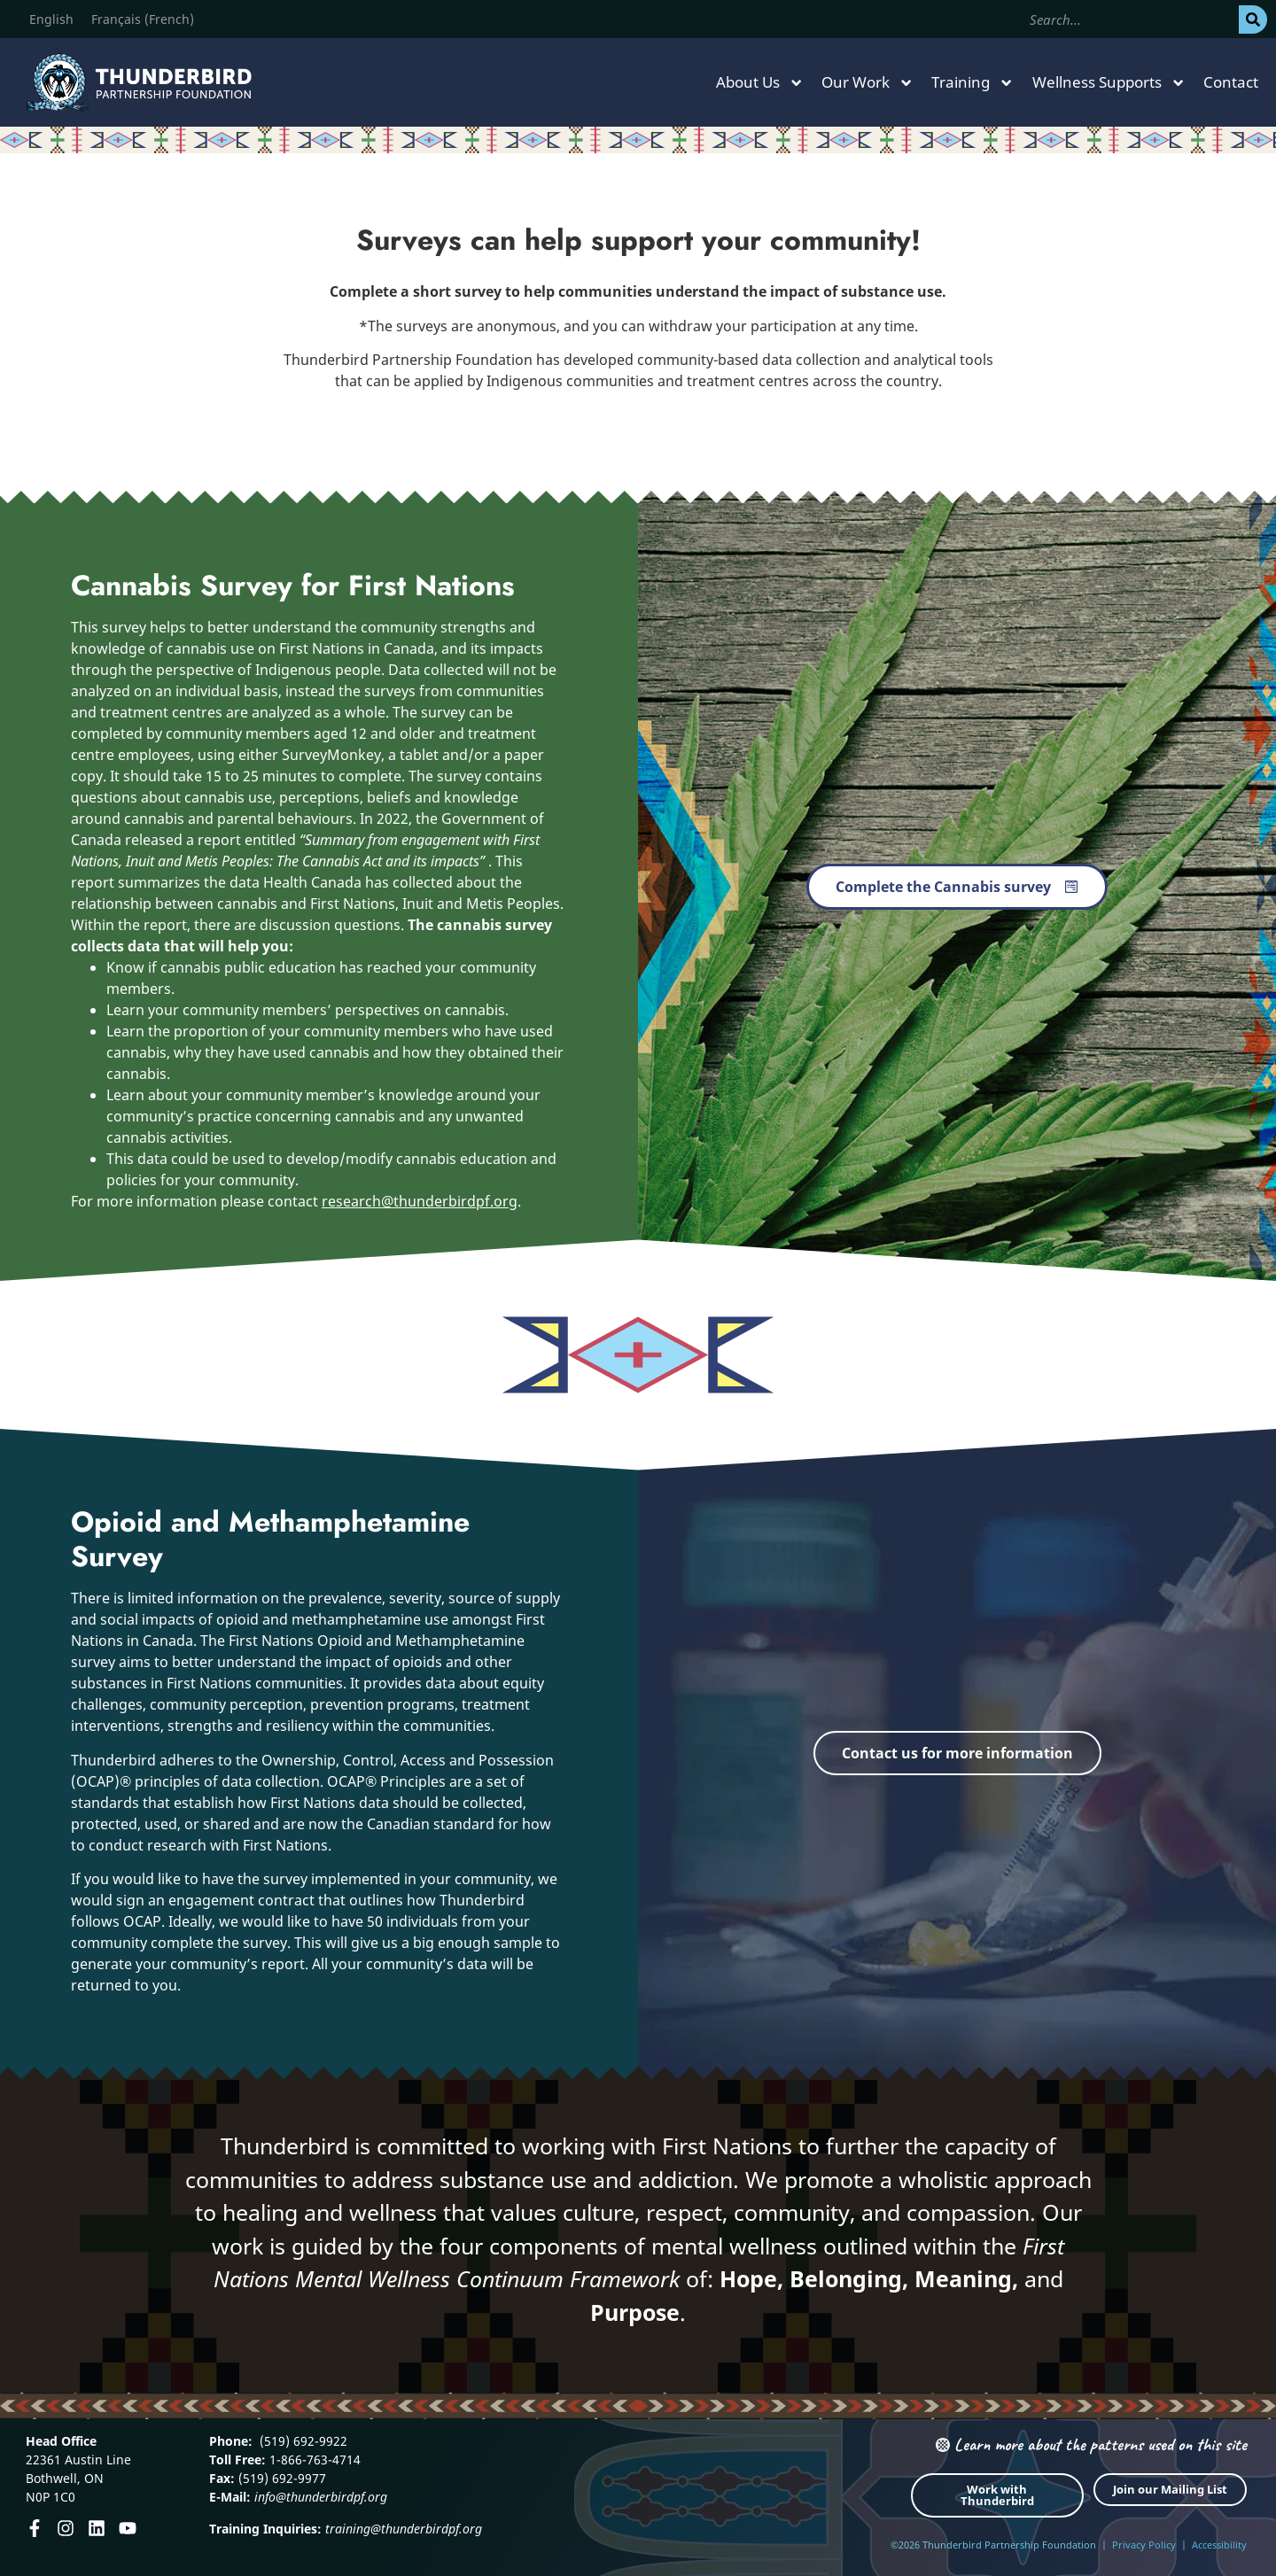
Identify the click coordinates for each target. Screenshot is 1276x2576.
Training (972, 82)
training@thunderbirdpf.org (403, 2528)
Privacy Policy (1144, 2544)
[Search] (1253, 19)
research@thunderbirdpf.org (419, 1201)
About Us (760, 82)
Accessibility (1219, 2544)
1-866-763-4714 (313, 2459)
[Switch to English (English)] (51, 19)
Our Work (867, 82)
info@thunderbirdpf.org (320, 2496)
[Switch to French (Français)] (142, 19)
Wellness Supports (1109, 82)
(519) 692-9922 (301, 2440)
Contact (1230, 82)
